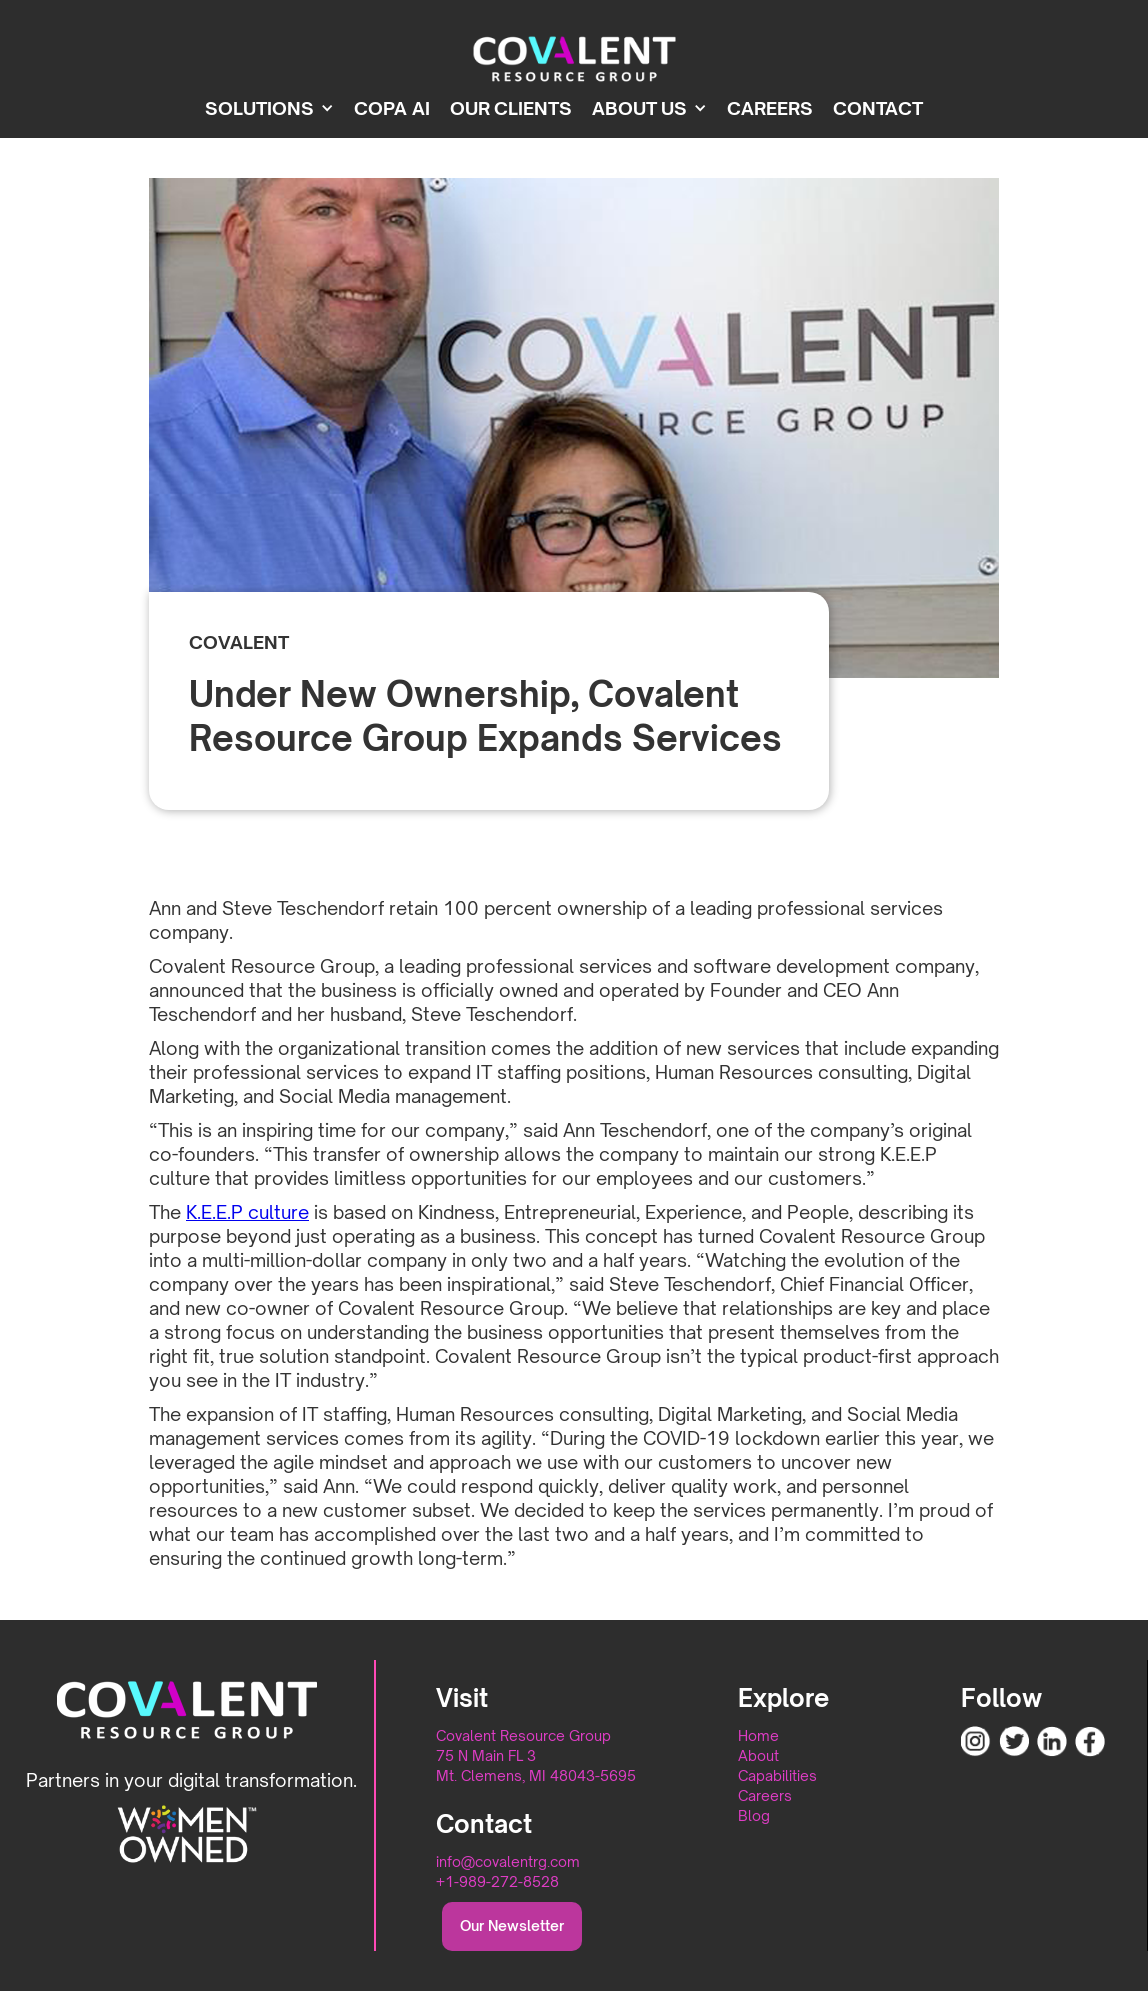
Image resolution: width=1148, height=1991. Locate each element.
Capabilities (777, 1775)
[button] (279, 108)
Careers (765, 1795)
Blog (754, 1815)
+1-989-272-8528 (497, 1881)
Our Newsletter (512, 1925)
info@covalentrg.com (508, 1861)
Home (758, 1735)
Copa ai (392, 108)
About (758, 1755)
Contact (878, 108)
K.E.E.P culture (247, 1212)
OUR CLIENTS (511, 108)
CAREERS (770, 108)
